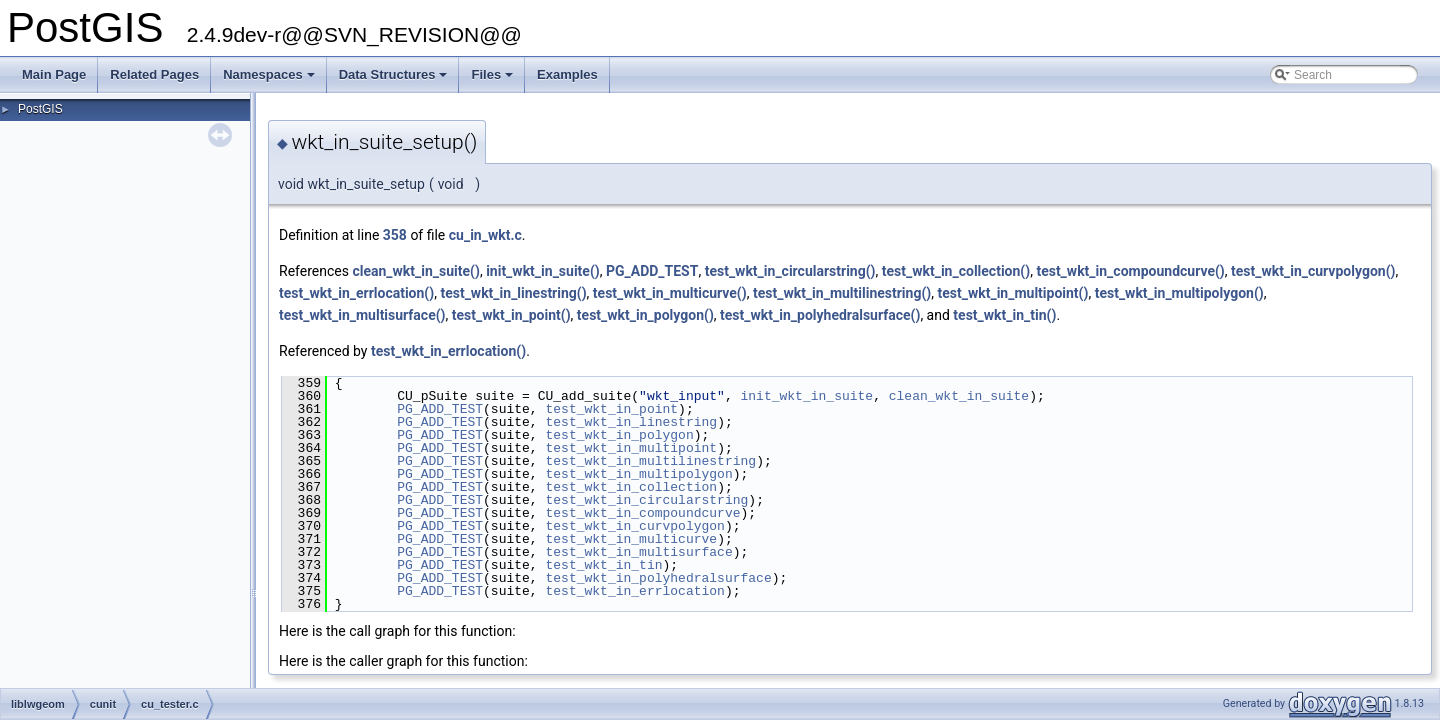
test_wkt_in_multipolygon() (1179, 293)
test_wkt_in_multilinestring (650, 461)
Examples (567, 74)
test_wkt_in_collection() (956, 271)
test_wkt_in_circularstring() (790, 271)
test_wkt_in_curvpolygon (634, 526)
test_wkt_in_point (611, 409)
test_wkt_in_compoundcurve (642, 513)
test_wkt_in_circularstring (646, 500)
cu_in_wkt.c (485, 235)
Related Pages (154, 74)
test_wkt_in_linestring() (513, 293)
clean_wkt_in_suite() (415, 271)
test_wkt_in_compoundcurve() (1130, 271)
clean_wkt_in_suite (959, 396)
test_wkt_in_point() (511, 315)
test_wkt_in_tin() (1004, 315)
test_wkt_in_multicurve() (670, 293)
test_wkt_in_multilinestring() (842, 293)
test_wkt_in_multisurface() (362, 315)
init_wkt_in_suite (806, 396)
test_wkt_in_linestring (631, 422)
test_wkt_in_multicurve (631, 539)
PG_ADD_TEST (652, 271)
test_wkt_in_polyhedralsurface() (820, 315)
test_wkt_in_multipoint (631, 448)
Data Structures (395, 80)
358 (395, 235)
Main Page (54, 74)
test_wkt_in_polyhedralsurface (658, 578)
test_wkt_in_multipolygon (638, 474)
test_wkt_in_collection (631, 487)
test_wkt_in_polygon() (645, 315)
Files (493, 80)
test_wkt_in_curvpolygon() (1313, 271)
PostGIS (40, 109)
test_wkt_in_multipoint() (1012, 293)
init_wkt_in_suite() (543, 271)
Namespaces (270, 80)
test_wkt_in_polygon (619, 435)
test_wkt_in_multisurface (638, 552)
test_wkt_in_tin (603, 565)
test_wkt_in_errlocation (634, 591)
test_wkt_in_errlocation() (356, 293)
